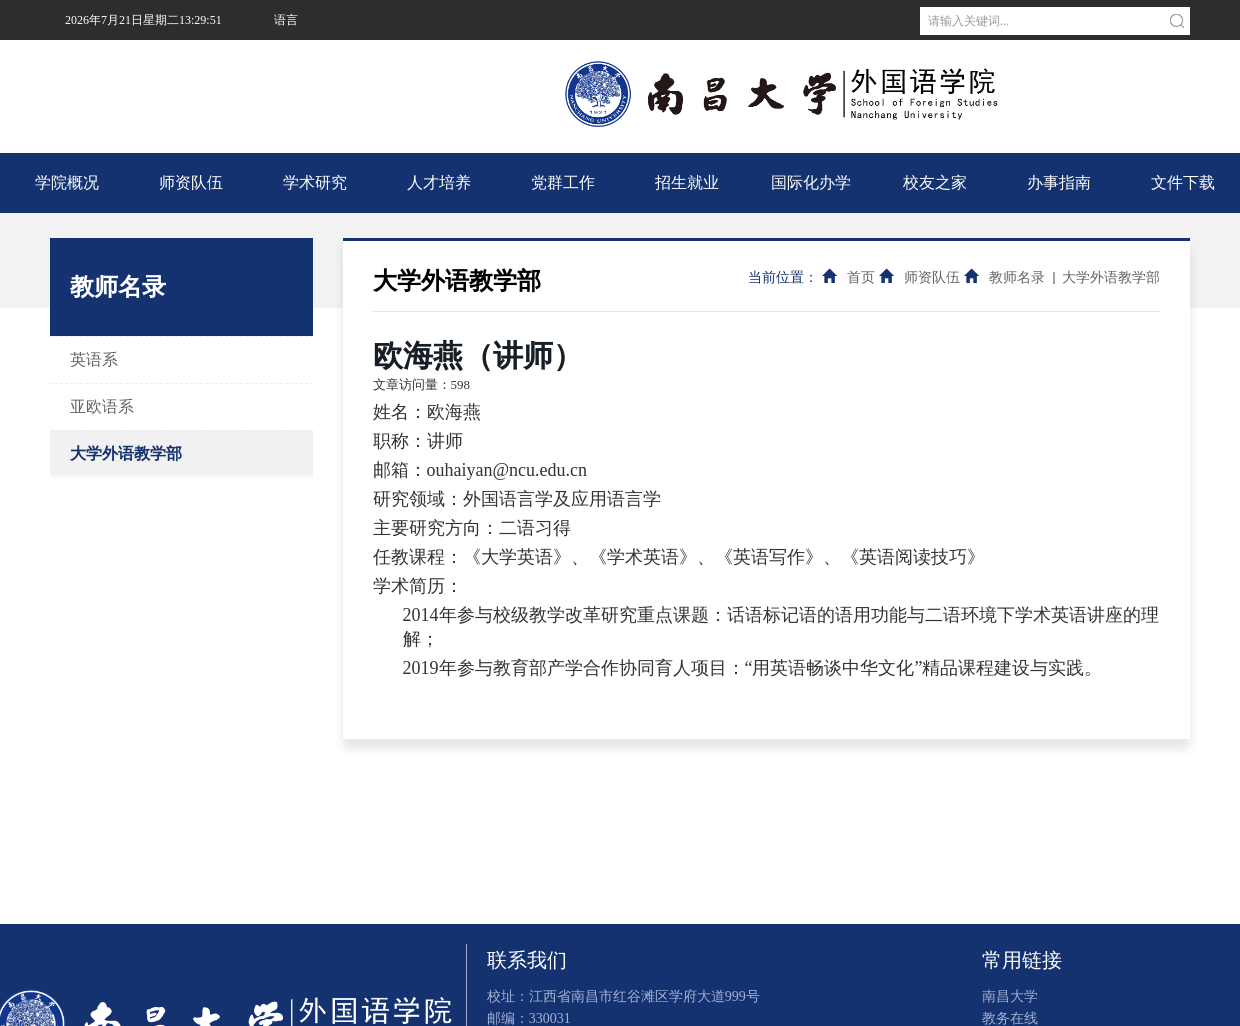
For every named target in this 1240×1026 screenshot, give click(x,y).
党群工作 (563, 182)
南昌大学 (296, 60)
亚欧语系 (102, 406)
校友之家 (935, 182)
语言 (286, 20)
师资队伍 (191, 182)
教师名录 (1017, 277)
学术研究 (315, 182)
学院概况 (67, 182)
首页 (861, 277)
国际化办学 (811, 182)
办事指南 (1059, 182)
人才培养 (439, 182)
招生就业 (687, 182)
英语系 (94, 359)
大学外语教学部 (126, 453)
